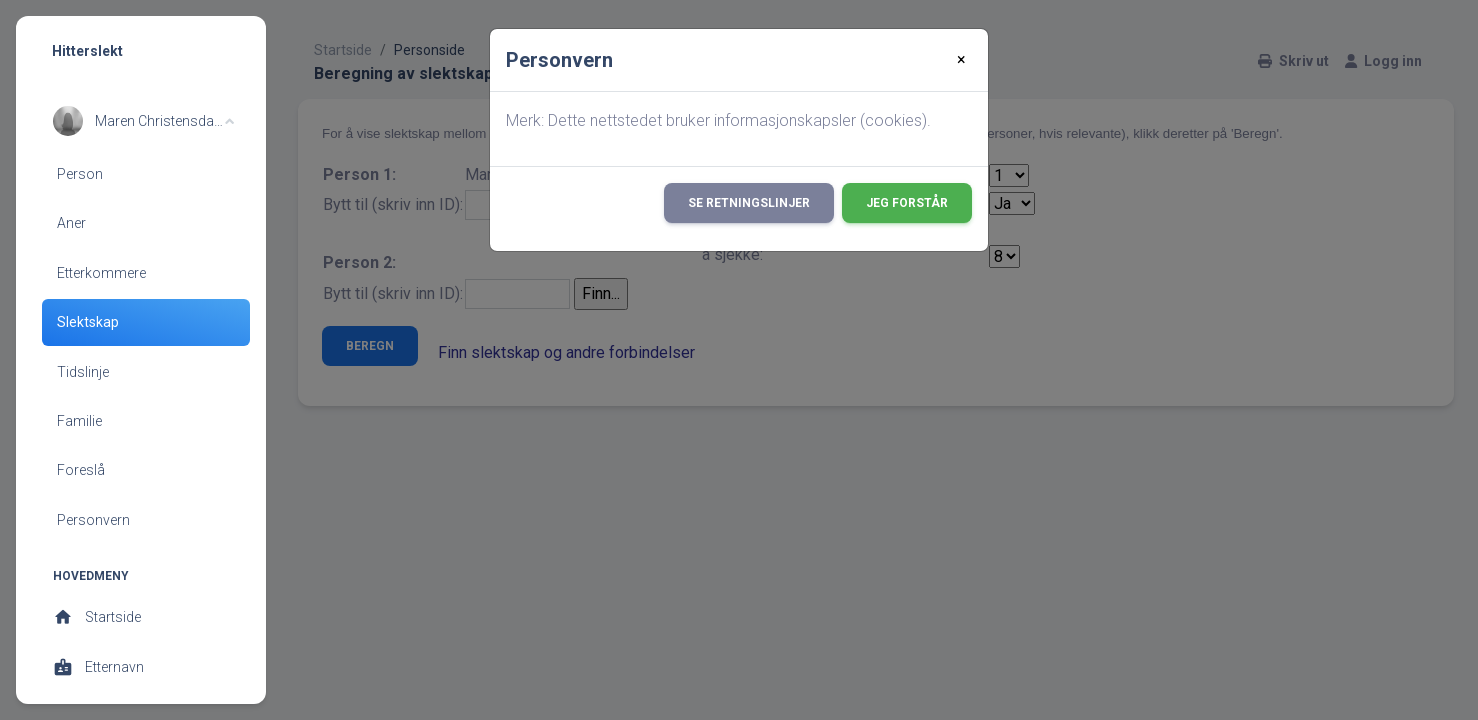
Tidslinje (83, 372)
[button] (143, 121)
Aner (71, 223)
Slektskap (88, 322)
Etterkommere (101, 273)
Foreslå (81, 470)
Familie (79, 421)
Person (80, 174)
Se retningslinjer (749, 203)
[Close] (961, 60)
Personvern (93, 520)
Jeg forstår (907, 203)
